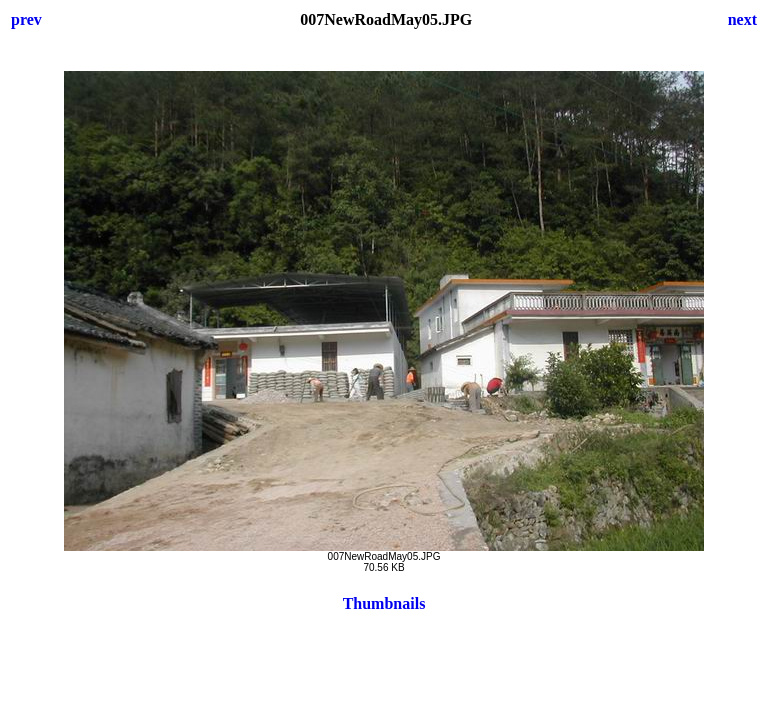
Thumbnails (384, 603)
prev (26, 19)
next (742, 19)
